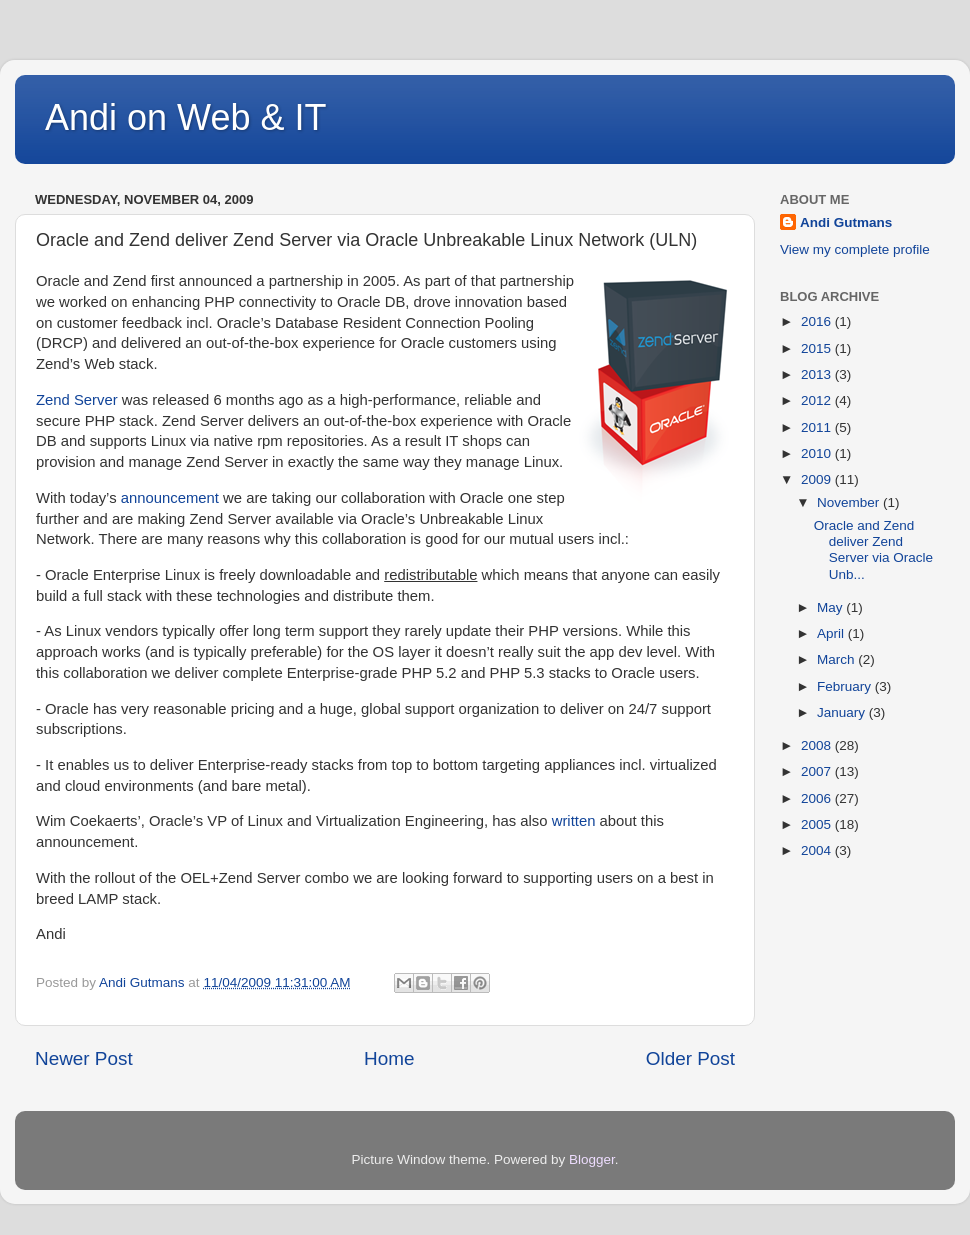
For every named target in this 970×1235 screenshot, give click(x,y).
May (831, 607)
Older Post (690, 1058)
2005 (818, 824)
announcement (170, 498)
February (846, 686)
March (837, 659)
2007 (818, 771)
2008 (818, 745)
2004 (818, 850)
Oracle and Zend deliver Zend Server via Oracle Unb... (873, 550)
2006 (818, 798)
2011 (818, 427)
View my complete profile (855, 249)
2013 (818, 374)
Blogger (592, 1159)
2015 (818, 348)
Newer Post (84, 1058)
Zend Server (77, 400)
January (843, 712)
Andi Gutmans (846, 222)
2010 (818, 453)
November (850, 502)
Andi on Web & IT (185, 117)
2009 (818, 479)
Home (389, 1058)
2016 (818, 321)
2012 (818, 400)
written (574, 821)
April (832, 633)
